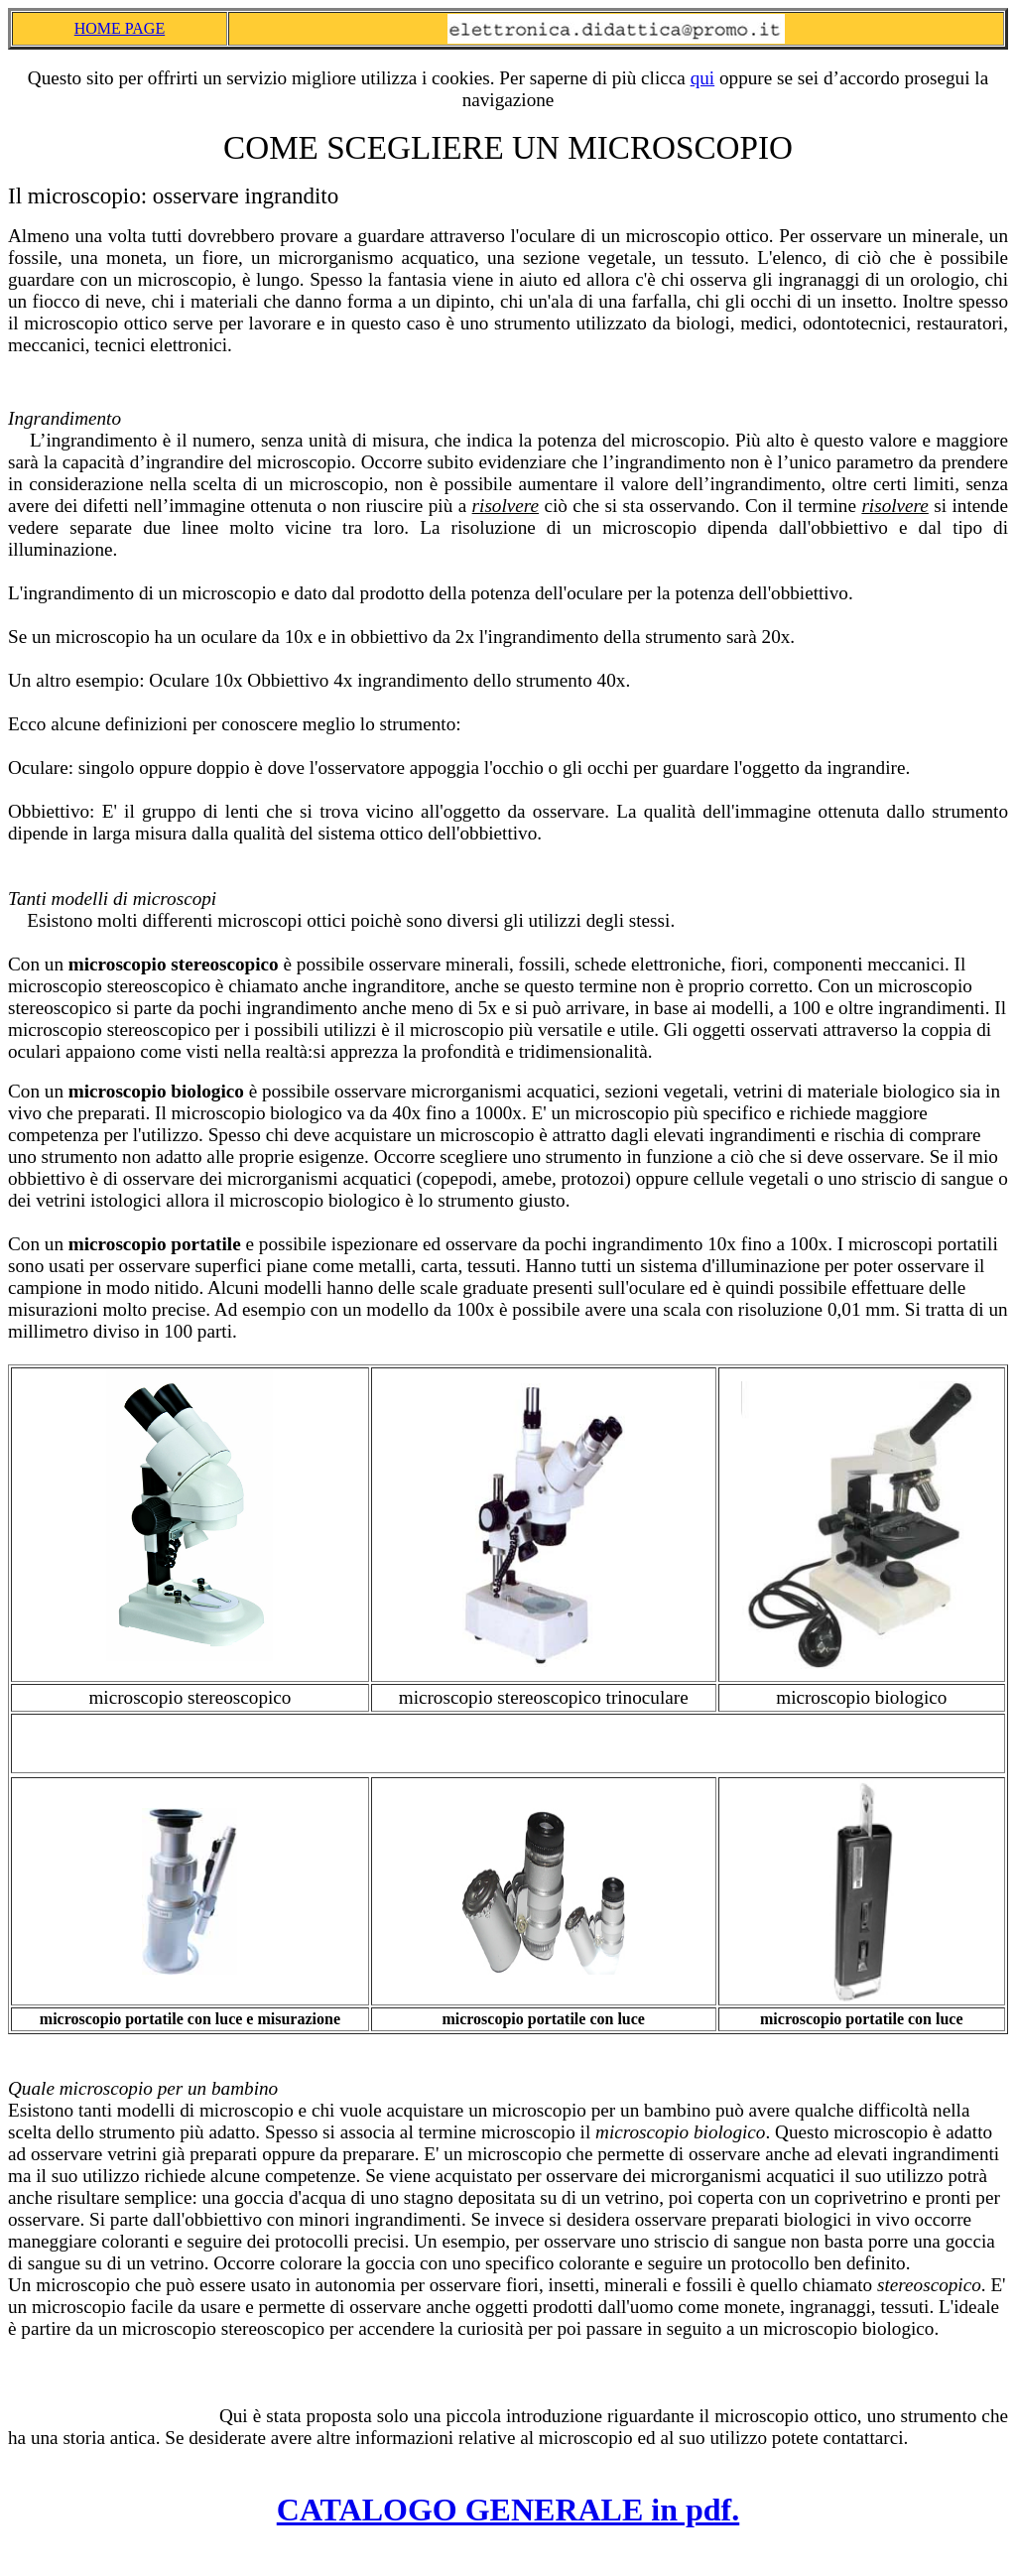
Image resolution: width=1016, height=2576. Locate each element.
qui (703, 77)
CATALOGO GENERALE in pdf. (508, 2509)
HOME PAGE (119, 28)
